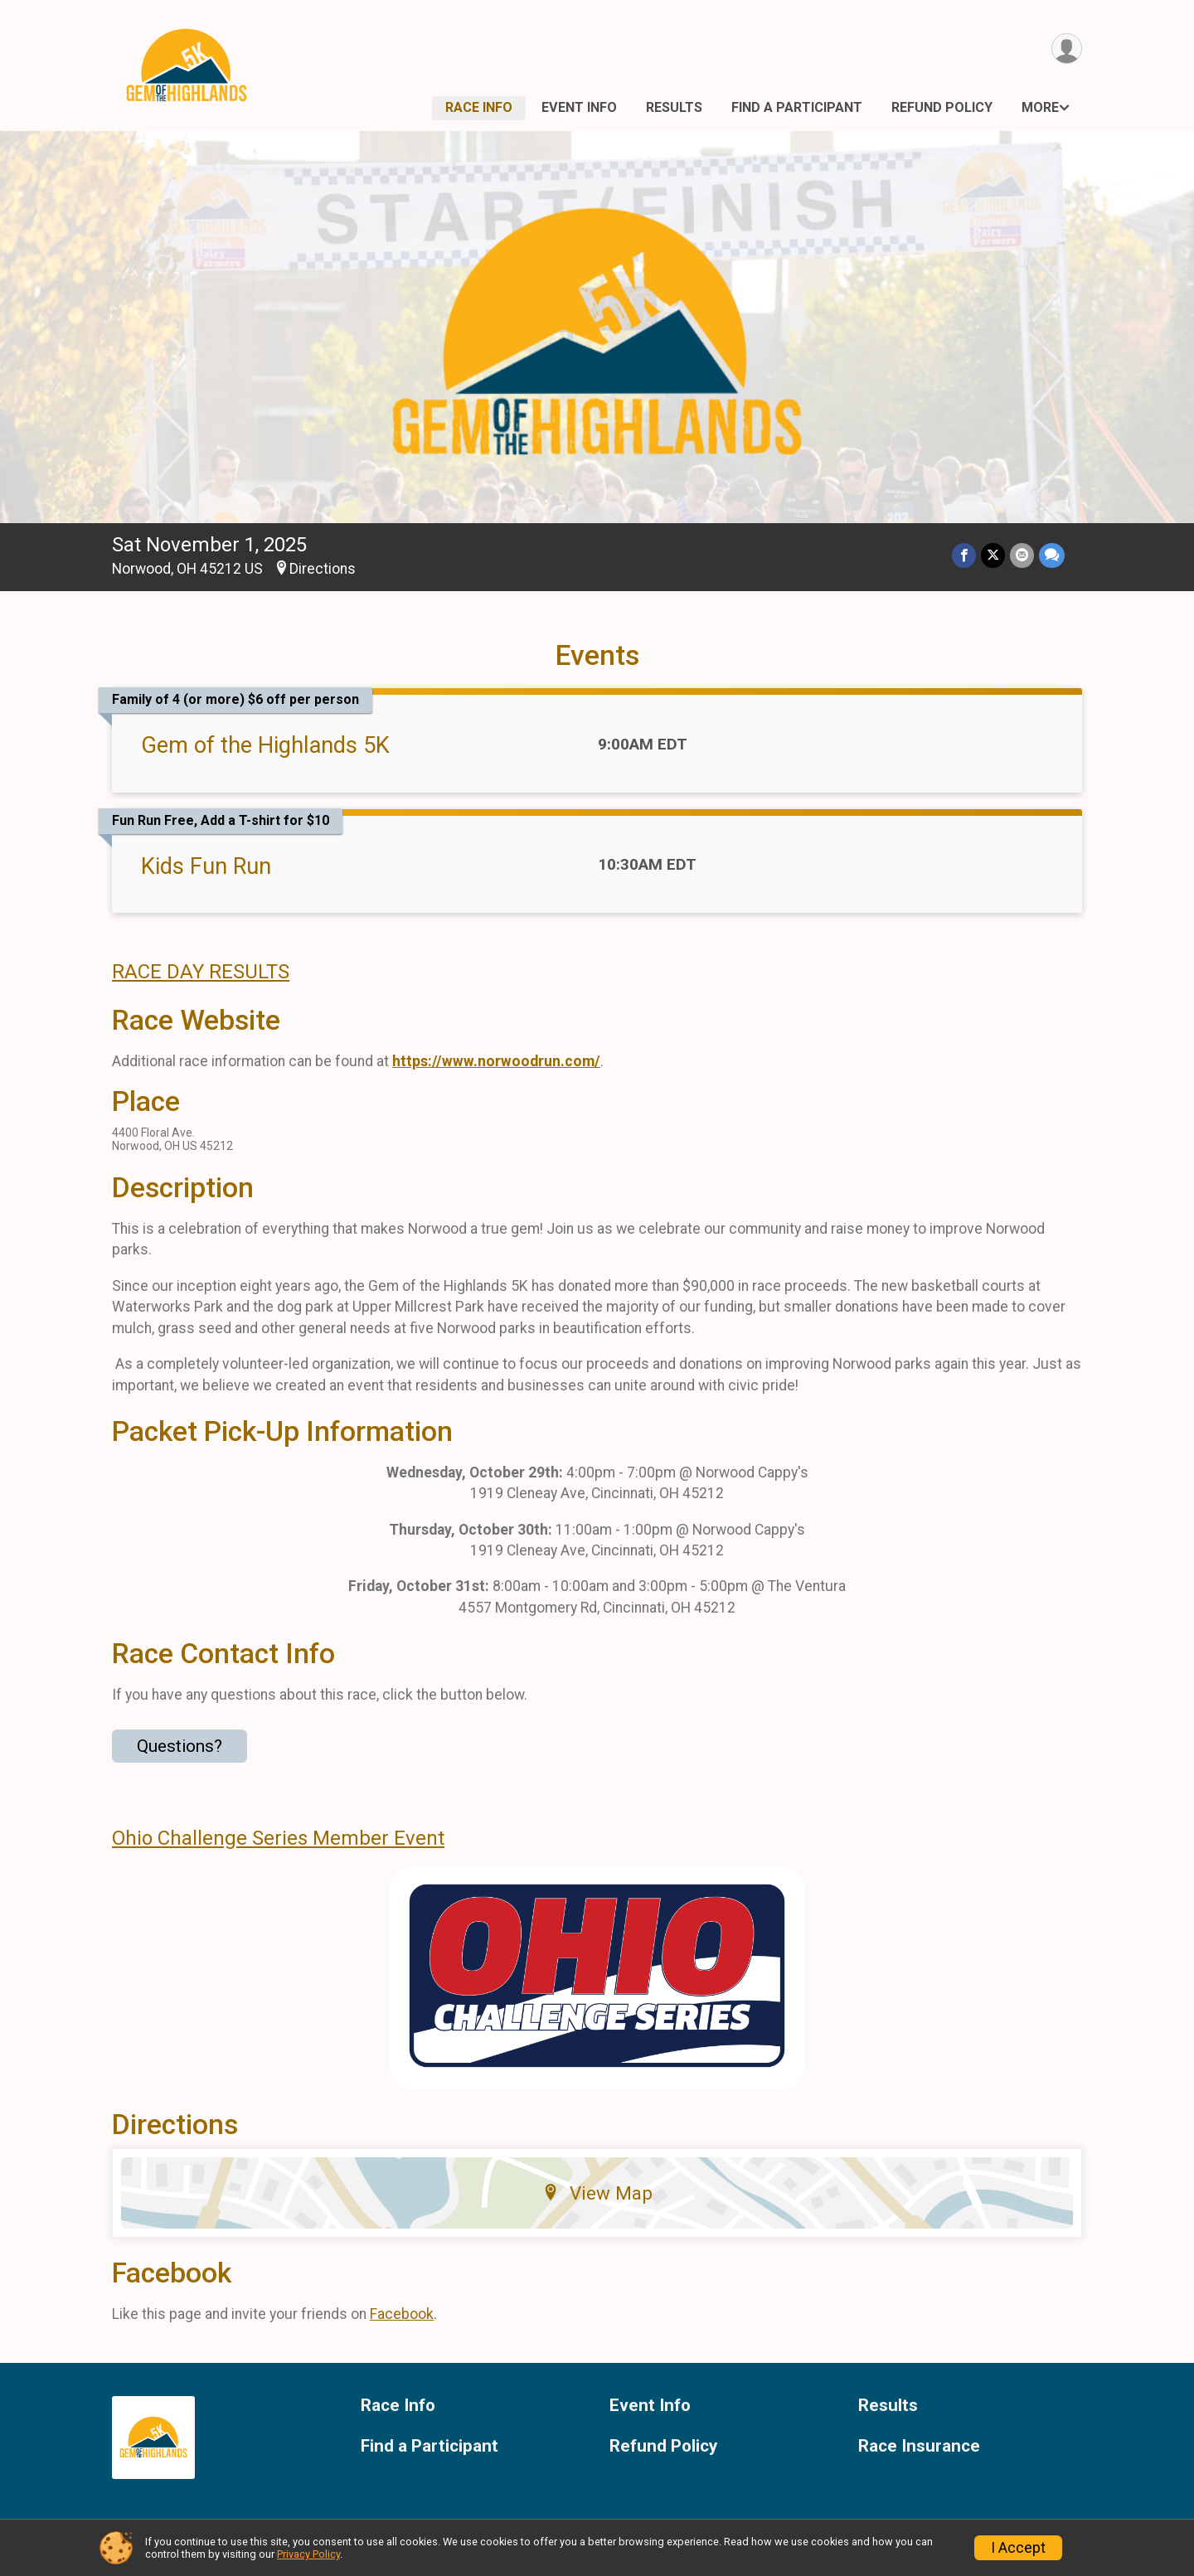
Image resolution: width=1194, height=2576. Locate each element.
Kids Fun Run (206, 866)
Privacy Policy (308, 2554)
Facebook (402, 2314)
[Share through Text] (1052, 555)
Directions (322, 568)
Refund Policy (942, 107)
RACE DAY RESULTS (200, 971)
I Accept (1018, 2548)
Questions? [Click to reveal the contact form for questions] (179, 1746)
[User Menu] (1066, 48)
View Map (597, 2193)
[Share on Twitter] (993, 555)
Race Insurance (919, 2446)
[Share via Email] (1022, 555)
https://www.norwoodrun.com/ (496, 1061)
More (1040, 107)
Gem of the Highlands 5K (265, 745)
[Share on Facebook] (964, 555)
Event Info (579, 107)
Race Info (478, 107)
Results (674, 107)
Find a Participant (796, 107)
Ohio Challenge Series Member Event (278, 1838)
